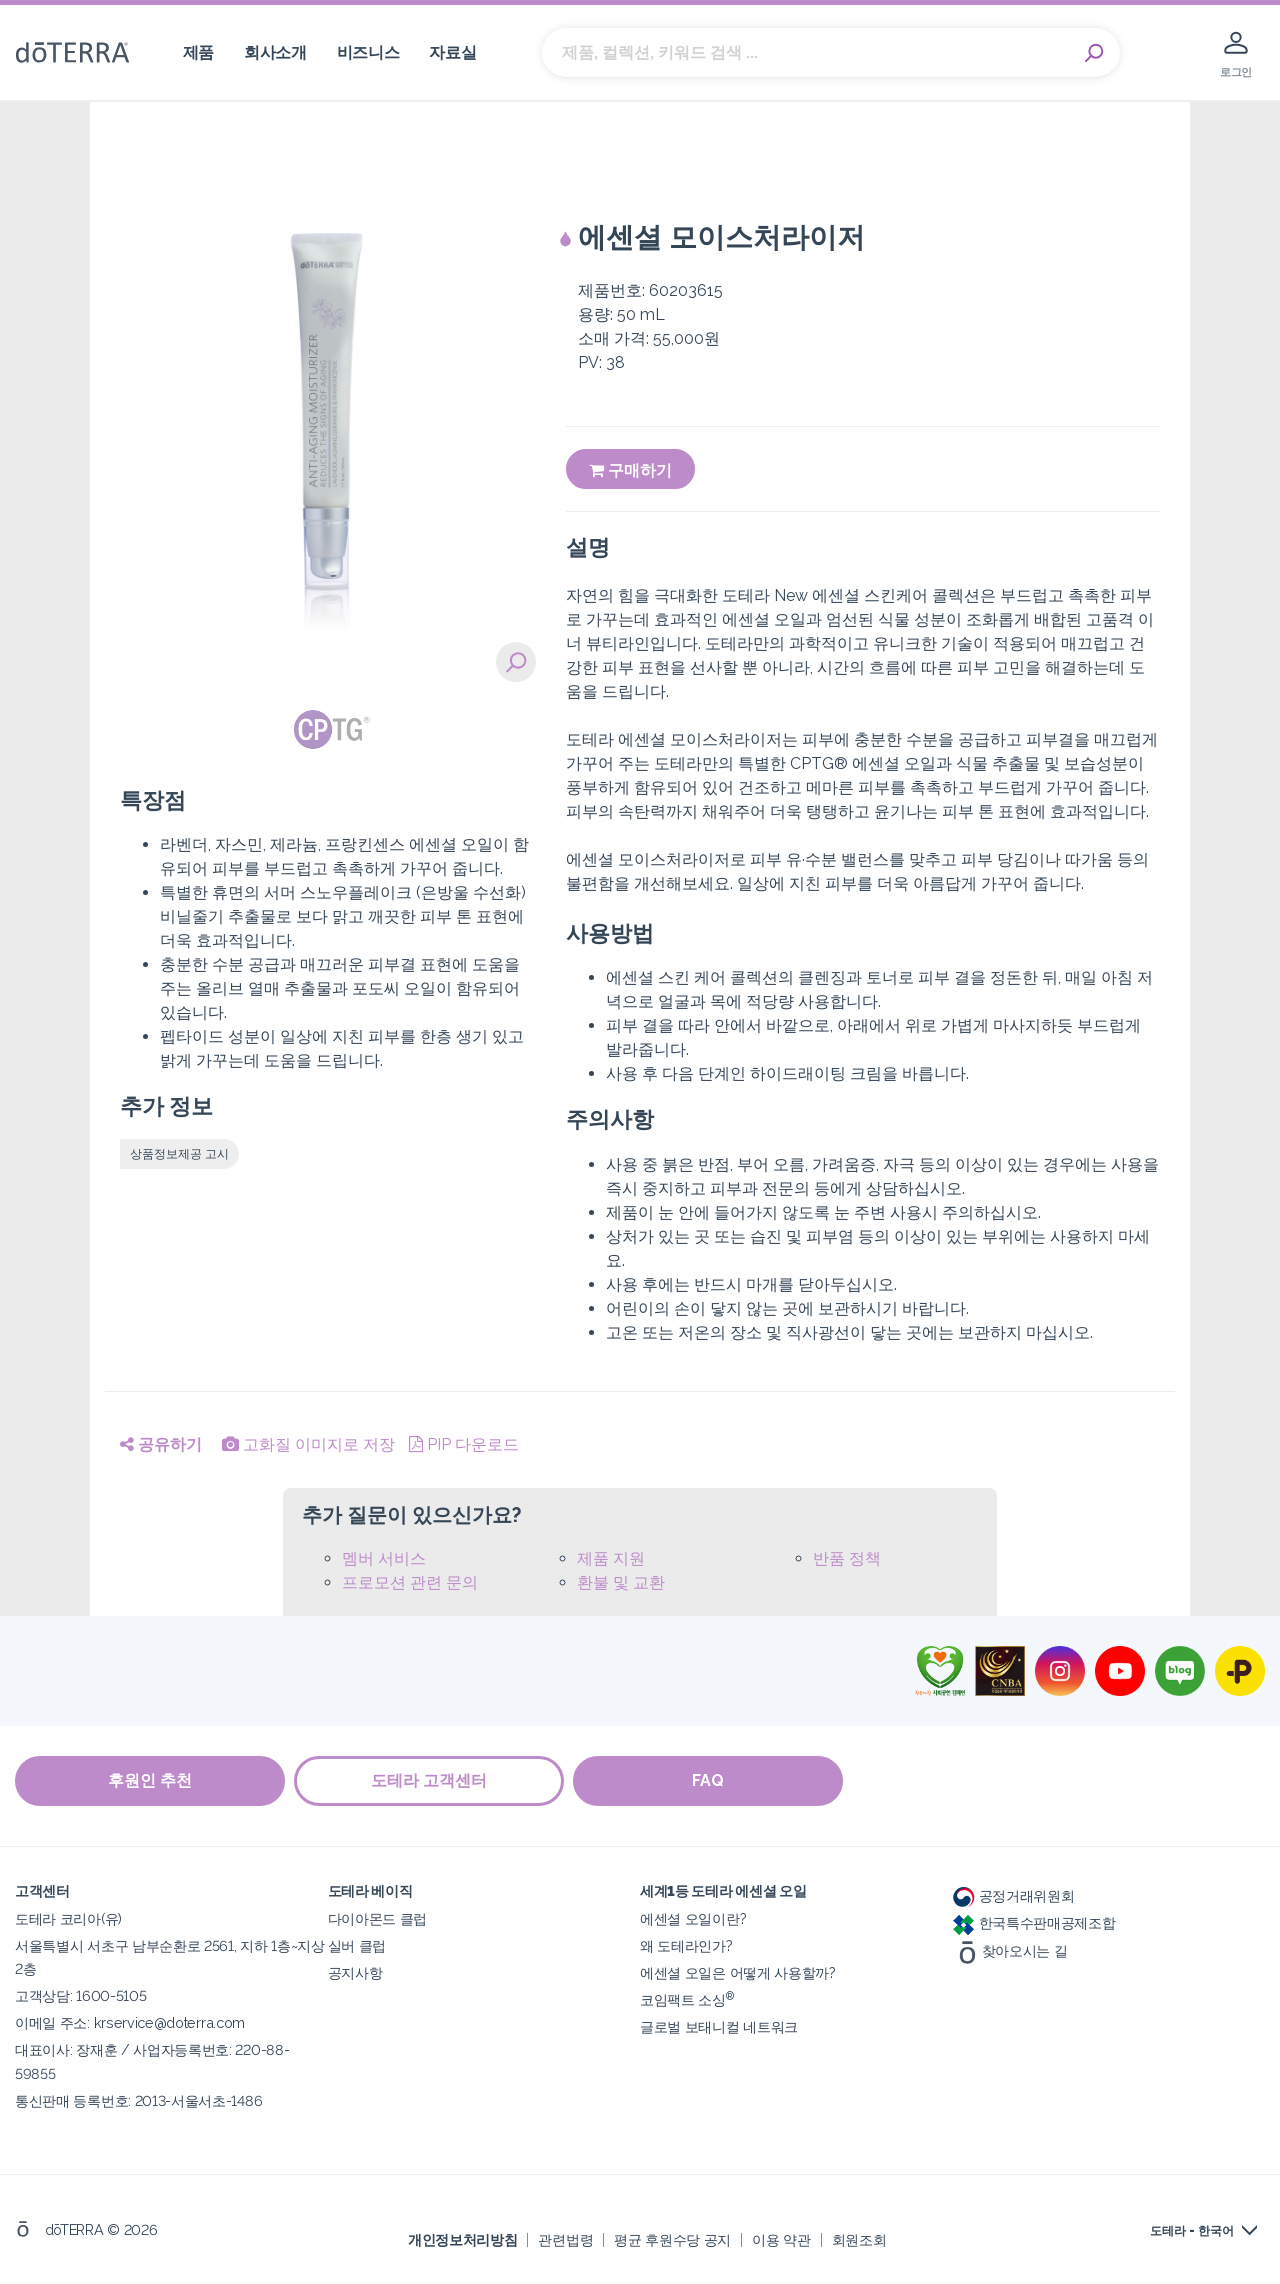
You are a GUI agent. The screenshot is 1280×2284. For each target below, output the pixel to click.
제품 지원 (611, 1558)
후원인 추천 (150, 1780)
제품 (198, 52)
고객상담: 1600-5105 (80, 1995)
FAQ (710, 1780)
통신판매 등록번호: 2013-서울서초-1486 (138, 2099)
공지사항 (355, 1972)
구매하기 (630, 470)
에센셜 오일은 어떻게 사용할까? (738, 1972)
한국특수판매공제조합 (1034, 1922)
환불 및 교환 (621, 1582)
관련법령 (565, 2238)
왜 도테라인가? (686, 1945)
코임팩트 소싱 (687, 1999)
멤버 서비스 (384, 1558)
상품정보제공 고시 (179, 1154)
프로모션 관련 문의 (410, 1582)
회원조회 (859, 2238)
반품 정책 (847, 1558)
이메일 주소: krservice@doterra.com (130, 2022)
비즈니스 (368, 52)
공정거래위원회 (1014, 1895)
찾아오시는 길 (1010, 1949)
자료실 (452, 52)
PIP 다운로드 (464, 1444)
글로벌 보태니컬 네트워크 (719, 2026)
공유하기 (161, 1444)
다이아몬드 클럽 (378, 1918)
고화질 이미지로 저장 (308, 1444)
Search (1095, 53)
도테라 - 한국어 (1192, 2231)
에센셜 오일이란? (693, 1918)
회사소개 (275, 52)
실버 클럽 (357, 1945)
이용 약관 (781, 2238)
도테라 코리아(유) (68, 1918)
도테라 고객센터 (430, 1780)
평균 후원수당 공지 (672, 2238)
